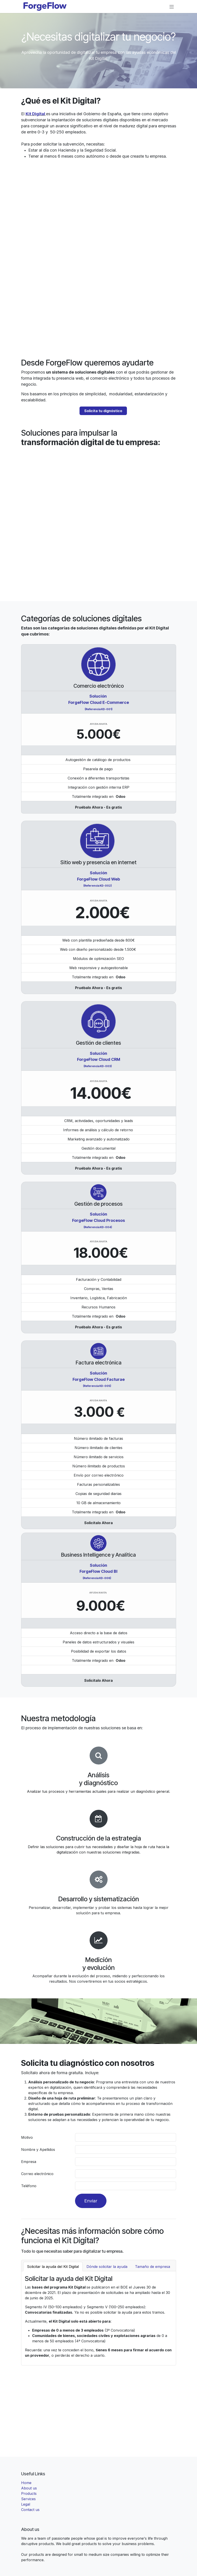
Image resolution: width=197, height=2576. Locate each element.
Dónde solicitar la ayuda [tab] (106, 2266)
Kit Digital (35, 113)
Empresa (28, 2161)
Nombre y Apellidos (38, 2149)
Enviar (90, 2201)
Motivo (27, 2137)
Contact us (30, 2509)
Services (28, 2499)
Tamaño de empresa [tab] (152, 2266)
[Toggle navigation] (171, 6)
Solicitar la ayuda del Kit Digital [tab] (53, 2266)
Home (26, 2482)
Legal (25, 2504)
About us (29, 2488)
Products (29, 2493)
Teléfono (28, 2186)
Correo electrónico (37, 2173)
